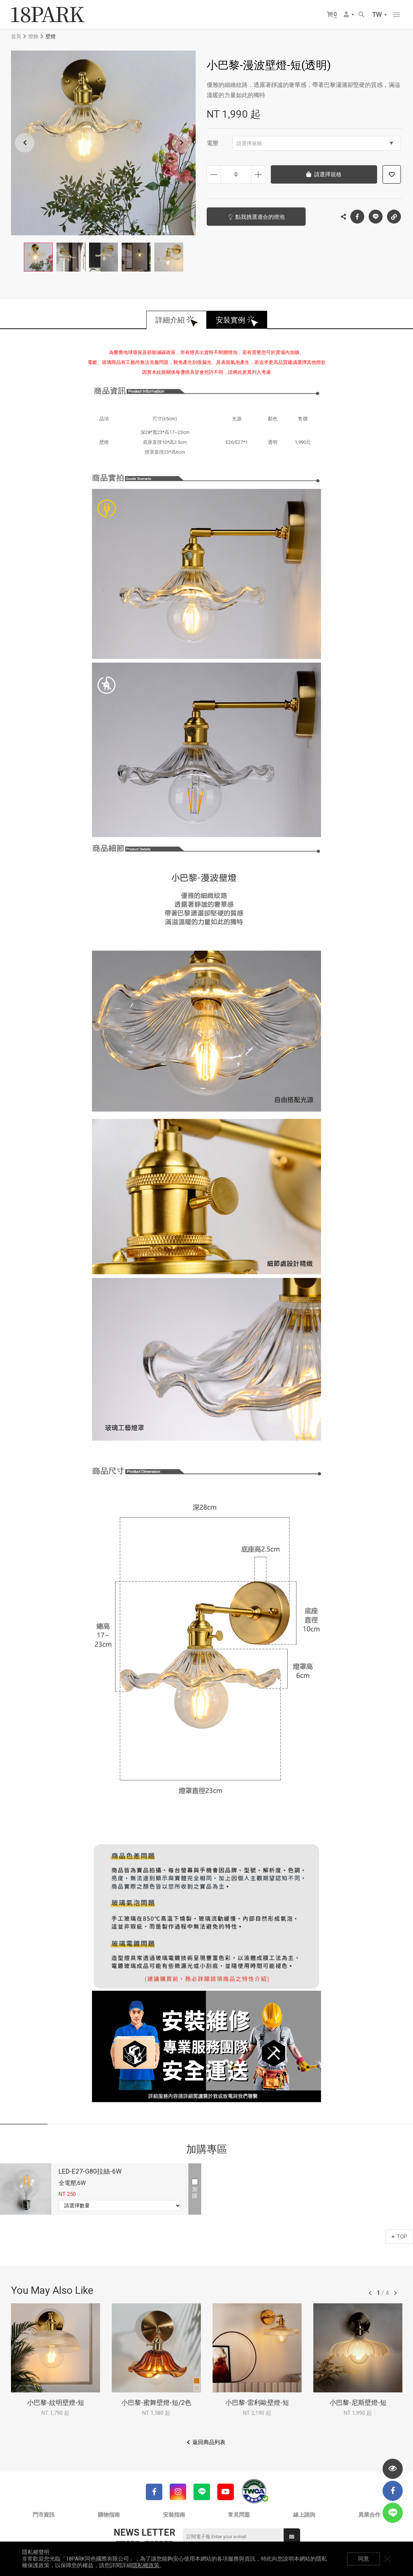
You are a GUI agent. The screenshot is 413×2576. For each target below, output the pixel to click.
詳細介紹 (170, 320)
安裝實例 (230, 320)
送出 (291, 2536)
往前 (370, 2293)
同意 (363, 2558)
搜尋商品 (361, 14)
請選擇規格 (314, 143)
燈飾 (33, 36)
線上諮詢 (304, 2514)
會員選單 (346, 14)
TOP (399, 2236)
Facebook (357, 217)
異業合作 (369, 2514)
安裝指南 (174, 2514)
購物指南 (109, 2514)
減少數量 (214, 174)
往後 (395, 2293)
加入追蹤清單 (392, 174)
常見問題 (239, 2514)
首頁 (16, 36)
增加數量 (258, 174)
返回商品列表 (208, 2442)
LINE (376, 217)
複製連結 (394, 215)
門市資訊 (44, 2514)
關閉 (387, 2558)
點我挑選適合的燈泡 (260, 217)
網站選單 (396, 14)
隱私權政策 (145, 2565)
